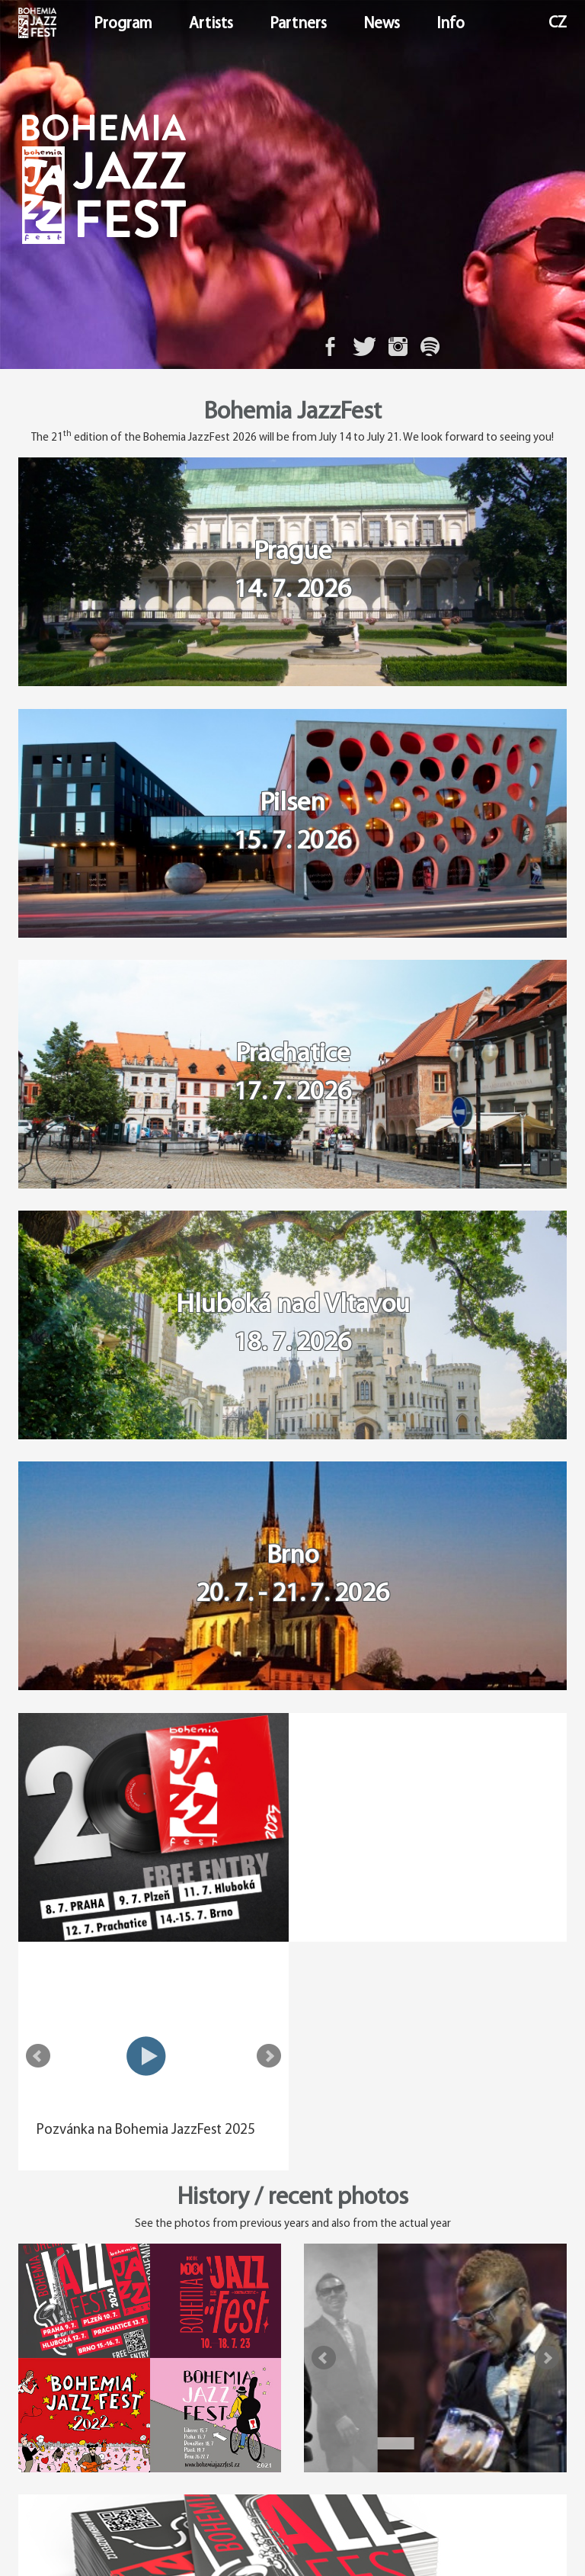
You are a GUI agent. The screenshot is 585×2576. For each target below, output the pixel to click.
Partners (298, 24)
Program (123, 24)
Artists (211, 24)
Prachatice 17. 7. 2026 (292, 1075)
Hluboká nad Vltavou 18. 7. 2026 (293, 1326)
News (381, 24)
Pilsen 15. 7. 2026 (292, 823)
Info (450, 24)
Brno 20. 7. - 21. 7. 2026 (292, 1578)
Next (547, 1830)
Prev (324, 1830)
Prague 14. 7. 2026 (292, 572)
